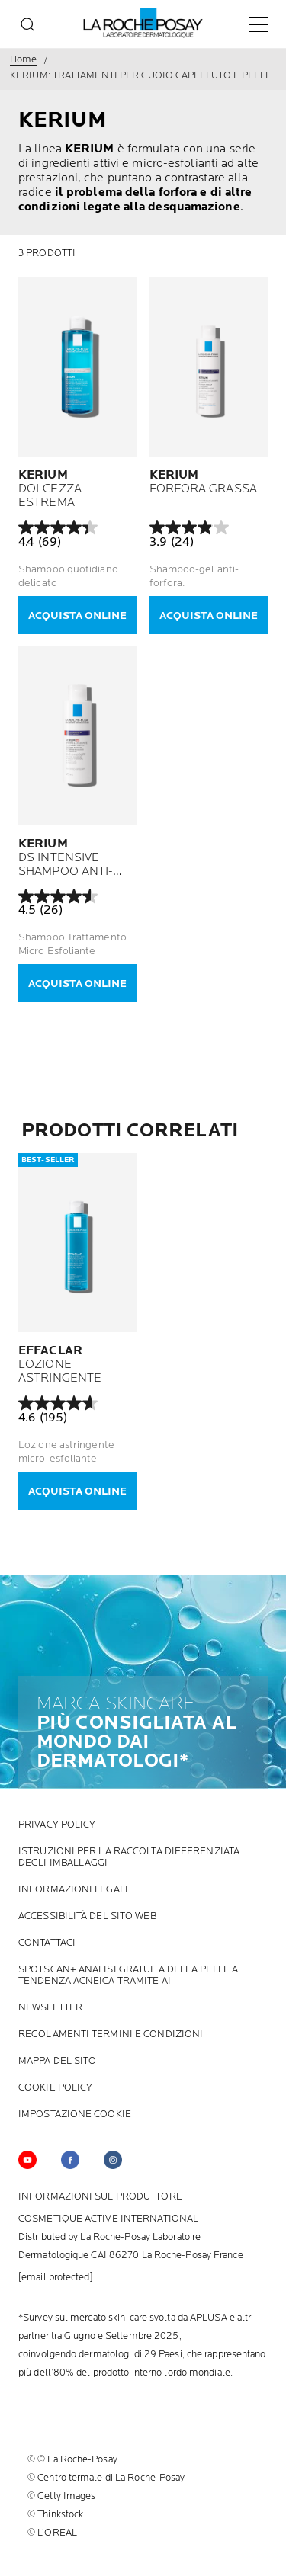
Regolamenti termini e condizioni (110, 2034)
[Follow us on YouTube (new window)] (27, 2160)
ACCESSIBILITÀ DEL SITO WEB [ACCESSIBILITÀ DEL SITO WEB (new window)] (87, 1916)
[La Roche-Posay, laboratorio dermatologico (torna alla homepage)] (143, 23)
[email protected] (55, 2277)
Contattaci (47, 1943)
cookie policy (55, 2088)
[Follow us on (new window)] (70, 2160)
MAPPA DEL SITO (57, 2061)
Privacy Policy (56, 1825)
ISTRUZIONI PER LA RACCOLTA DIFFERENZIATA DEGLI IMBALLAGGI (128, 1857)
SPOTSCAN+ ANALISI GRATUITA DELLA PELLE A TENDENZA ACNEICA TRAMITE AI (128, 1975)
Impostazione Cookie (74, 2114)
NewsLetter (50, 2008)
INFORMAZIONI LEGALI (73, 1889)
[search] (27, 24)
